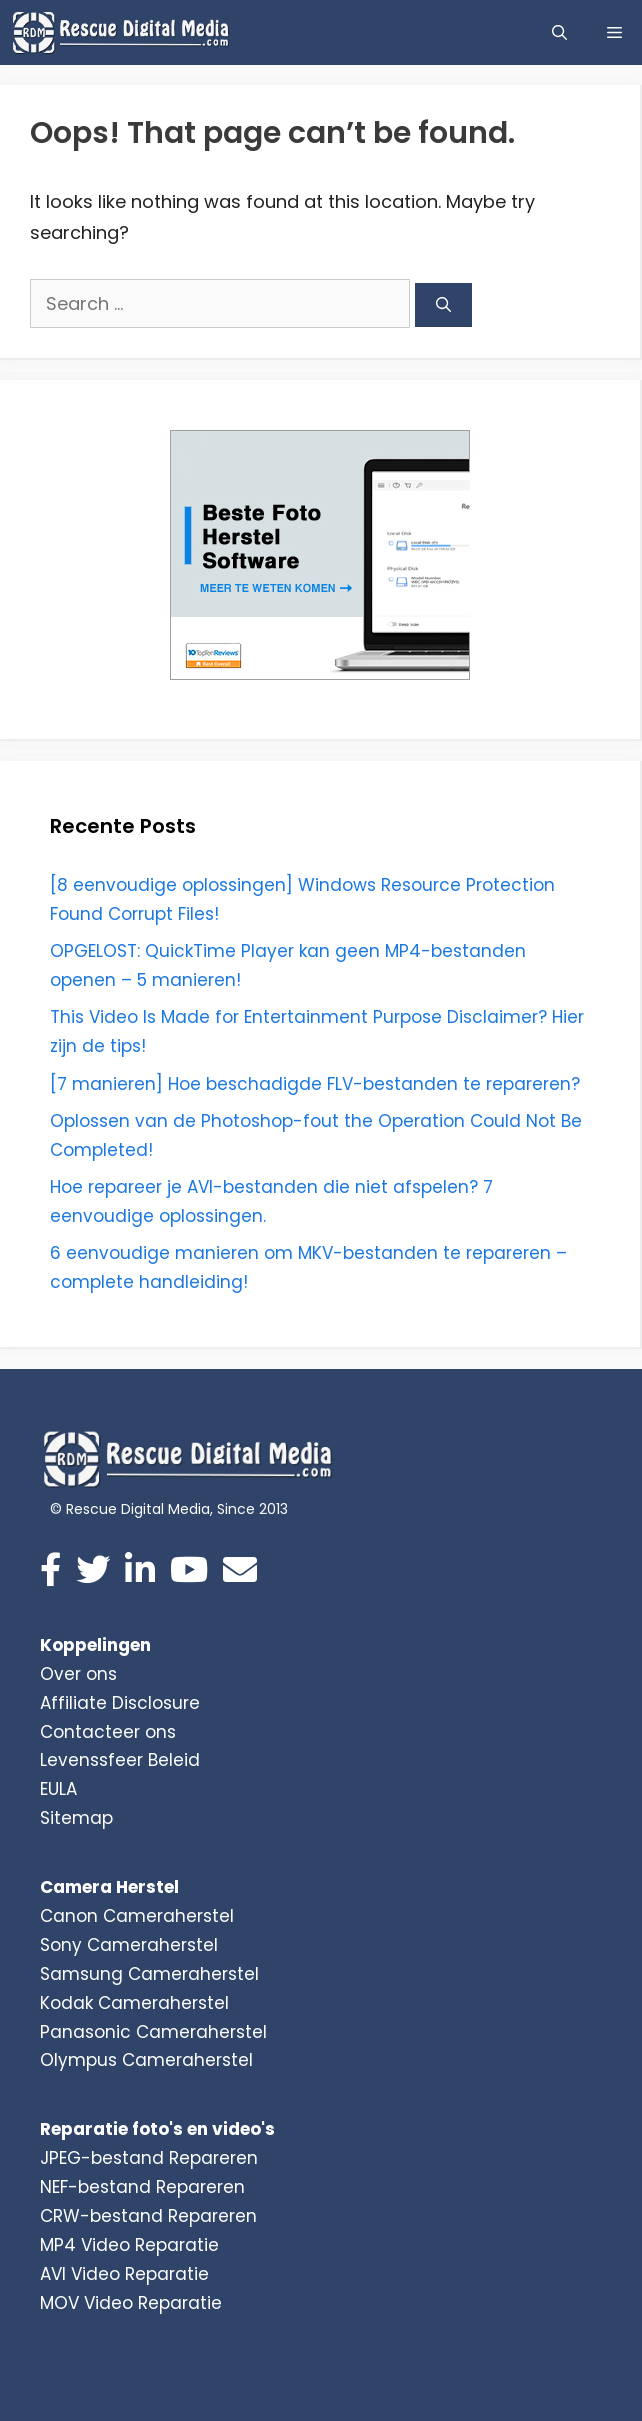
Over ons (78, 1674)
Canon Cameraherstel (137, 1916)
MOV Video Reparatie (131, 2303)
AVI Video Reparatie (124, 2274)
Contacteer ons (108, 1732)
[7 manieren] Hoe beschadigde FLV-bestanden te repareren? (315, 1084)
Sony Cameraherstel (129, 1945)
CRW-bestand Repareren (148, 2216)
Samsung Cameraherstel (149, 1974)
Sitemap (76, 1818)
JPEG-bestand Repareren (149, 2158)
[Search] (443, 305)
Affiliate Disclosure (120, 1703)
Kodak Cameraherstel (134, 2003)
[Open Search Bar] (559, 32)
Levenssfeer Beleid (120, 1760)
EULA (58, 1789)
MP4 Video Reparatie (129, 2245)
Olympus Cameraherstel (146, 2060)
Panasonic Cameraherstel (153, 2032)
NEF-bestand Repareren (142, 2187)
